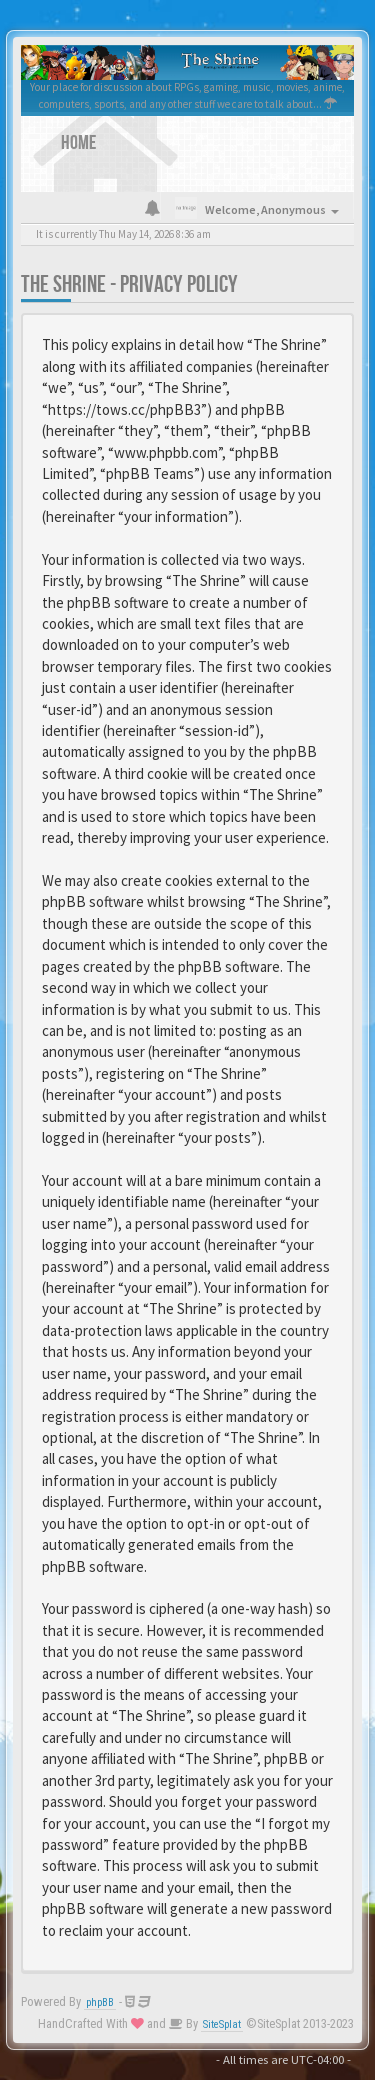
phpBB (100, 2002)
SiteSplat (222, 2024)
